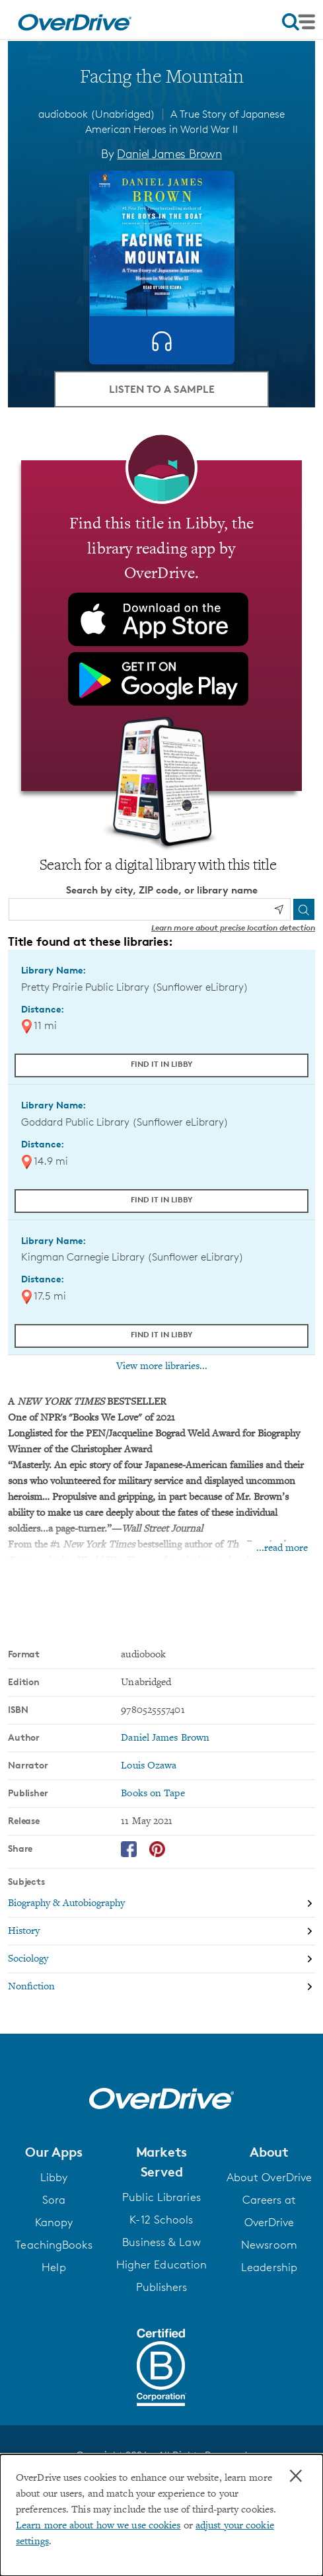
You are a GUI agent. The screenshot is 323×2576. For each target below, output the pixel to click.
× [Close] (296, 2476)
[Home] (75, 20)
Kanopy (54, 2222)
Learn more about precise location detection (233, 928)
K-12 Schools (161, 2219)
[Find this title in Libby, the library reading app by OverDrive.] (161, 625)
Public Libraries (161, 2197)
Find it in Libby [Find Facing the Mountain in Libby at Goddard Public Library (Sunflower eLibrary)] (162, 1199)
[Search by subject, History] (161, 1932)
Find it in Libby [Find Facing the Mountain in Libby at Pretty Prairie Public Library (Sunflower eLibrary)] (162, 1064)
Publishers (162, 2287)
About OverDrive (269, 2177)
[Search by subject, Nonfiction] (161, 1987)
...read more (282, 1548)
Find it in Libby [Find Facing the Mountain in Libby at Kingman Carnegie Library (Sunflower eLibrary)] (162, 1334)
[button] (54, 2152)
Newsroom (269, 2244)
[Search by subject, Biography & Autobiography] (161, 1904)
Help (53, 2267)
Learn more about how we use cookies (98, 2525)
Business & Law (161, 2242)
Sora (53, 2199)
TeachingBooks (53, 2244)
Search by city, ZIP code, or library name (162, 890)
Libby (54, 2177)
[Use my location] (278, 909)
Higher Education (161, 2264)
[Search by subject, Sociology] (161, 1960)
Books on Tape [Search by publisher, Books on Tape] (152, 1793)
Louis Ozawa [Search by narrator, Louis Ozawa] (148, 1766)
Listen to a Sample (162, 388)
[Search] (303, 909)
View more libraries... (161, 1366)
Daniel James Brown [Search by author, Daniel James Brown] (169, 153)
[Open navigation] (298, 22)
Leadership (269, 2267)
